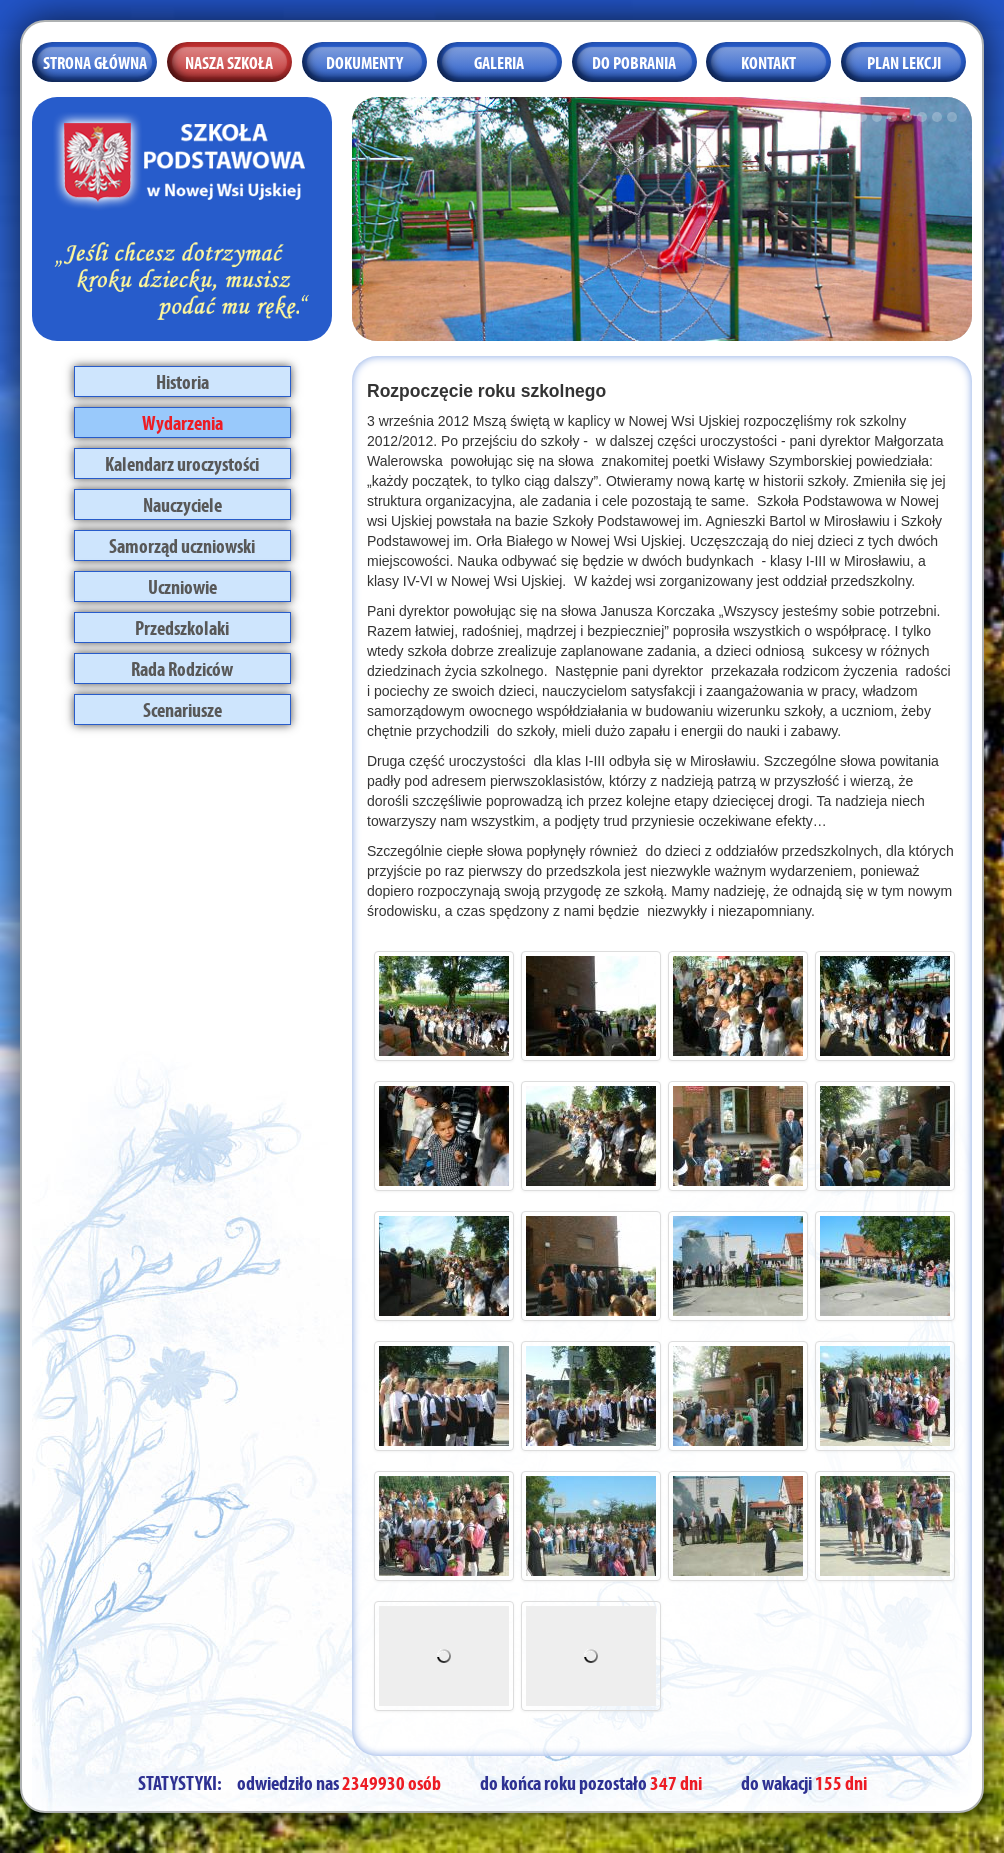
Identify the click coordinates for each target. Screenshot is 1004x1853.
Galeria (499, 61)
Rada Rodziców (182, 667)
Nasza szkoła (229, 61)
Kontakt (768, 61)
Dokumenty (364, 61)
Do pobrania (634, 61)
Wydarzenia (182, 421)
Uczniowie (182, 585)
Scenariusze (182, 708)
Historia (182, 380)
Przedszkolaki (182, 626)
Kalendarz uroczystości (182, 462)
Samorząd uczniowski (182, 544)
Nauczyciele (182, 503)
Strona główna (95, 61)
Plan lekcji (904, 61)
